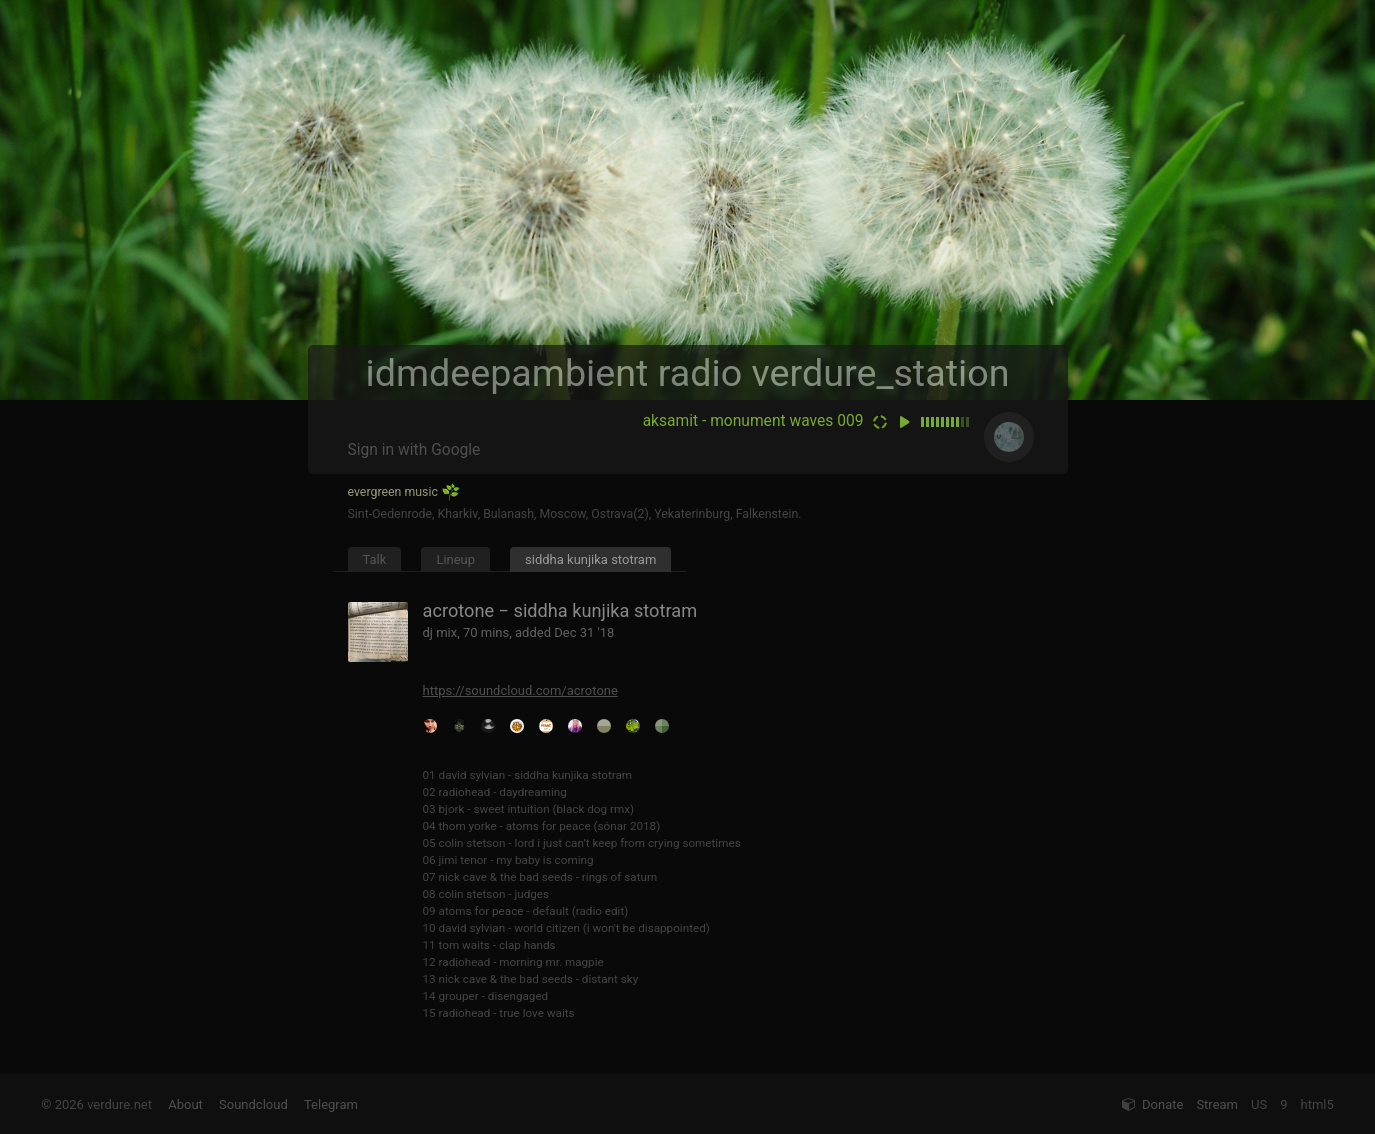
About (185, 1104)
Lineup (455, 559)
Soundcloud (253, 1104)
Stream (1217, 1104)
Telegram (331, 1104)
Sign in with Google (414, 450)
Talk (375, 559)
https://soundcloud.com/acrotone (520, 690)
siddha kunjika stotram (590, 559)
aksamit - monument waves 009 (753, 421)
